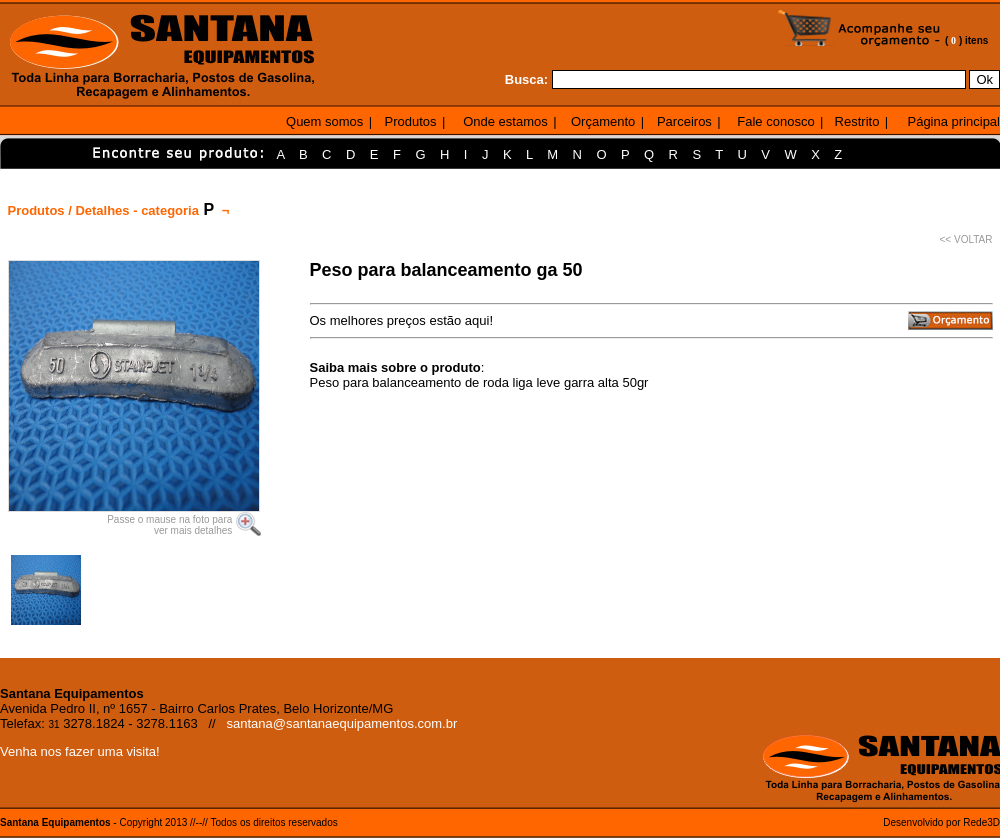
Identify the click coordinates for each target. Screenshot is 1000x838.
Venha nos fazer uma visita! (80, 751)
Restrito (857, 121)
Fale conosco (775, 121)
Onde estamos (505, 121)
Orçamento (603, 121)
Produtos (411, 121)
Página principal (953, 121)
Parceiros (684, 121)
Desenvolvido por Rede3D (941, 822)
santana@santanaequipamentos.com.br (342, 723)
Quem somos (324, 121)
